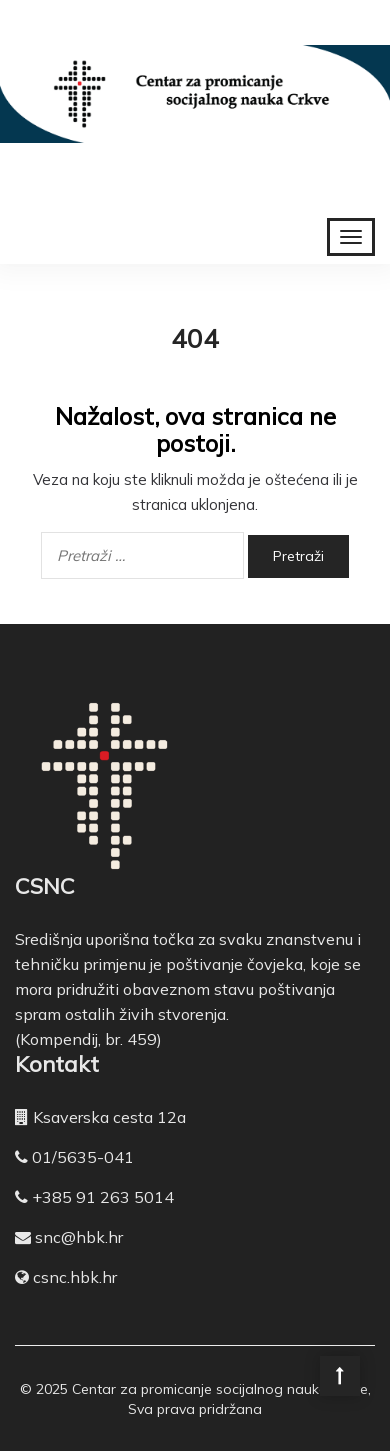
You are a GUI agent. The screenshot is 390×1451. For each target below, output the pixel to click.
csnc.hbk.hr (75, 1277)
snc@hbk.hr (79, 1237)
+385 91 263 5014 (103, 1197)
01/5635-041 (83, 1157)
